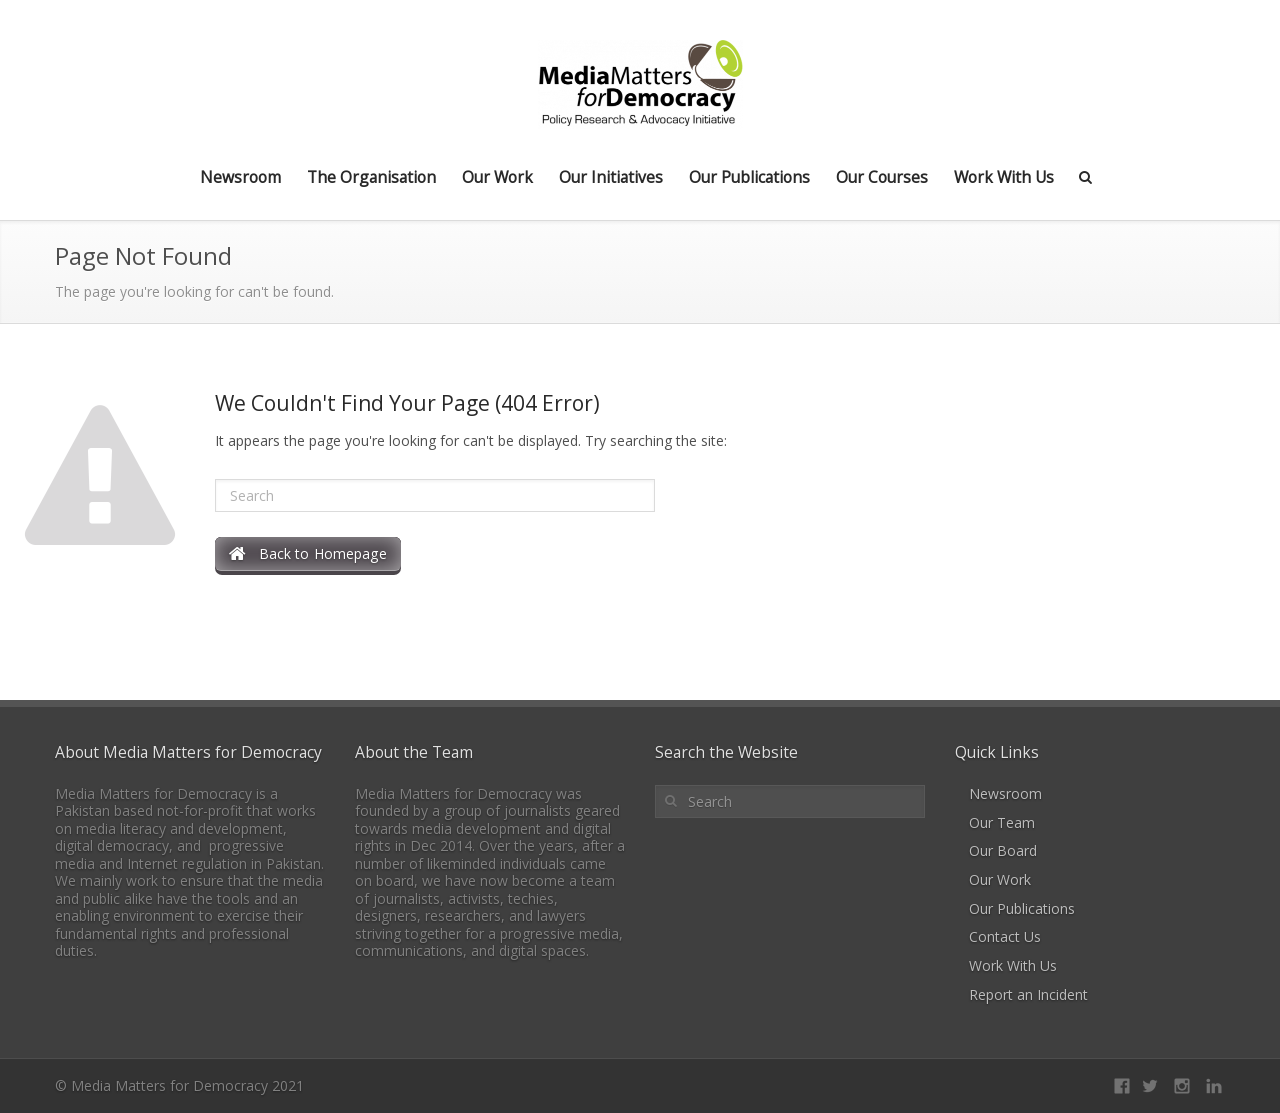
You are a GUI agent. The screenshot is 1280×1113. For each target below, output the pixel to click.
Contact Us (1005, 936)
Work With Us (1004, 177)
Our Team (1002, 822)
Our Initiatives (611, 177)
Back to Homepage (308, 553)
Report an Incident (1028, 994)
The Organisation (371, 177)
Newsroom (240, 177)
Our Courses (882, 177)
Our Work (497, 177)
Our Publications (749, 177)
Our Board (1003, 850)
